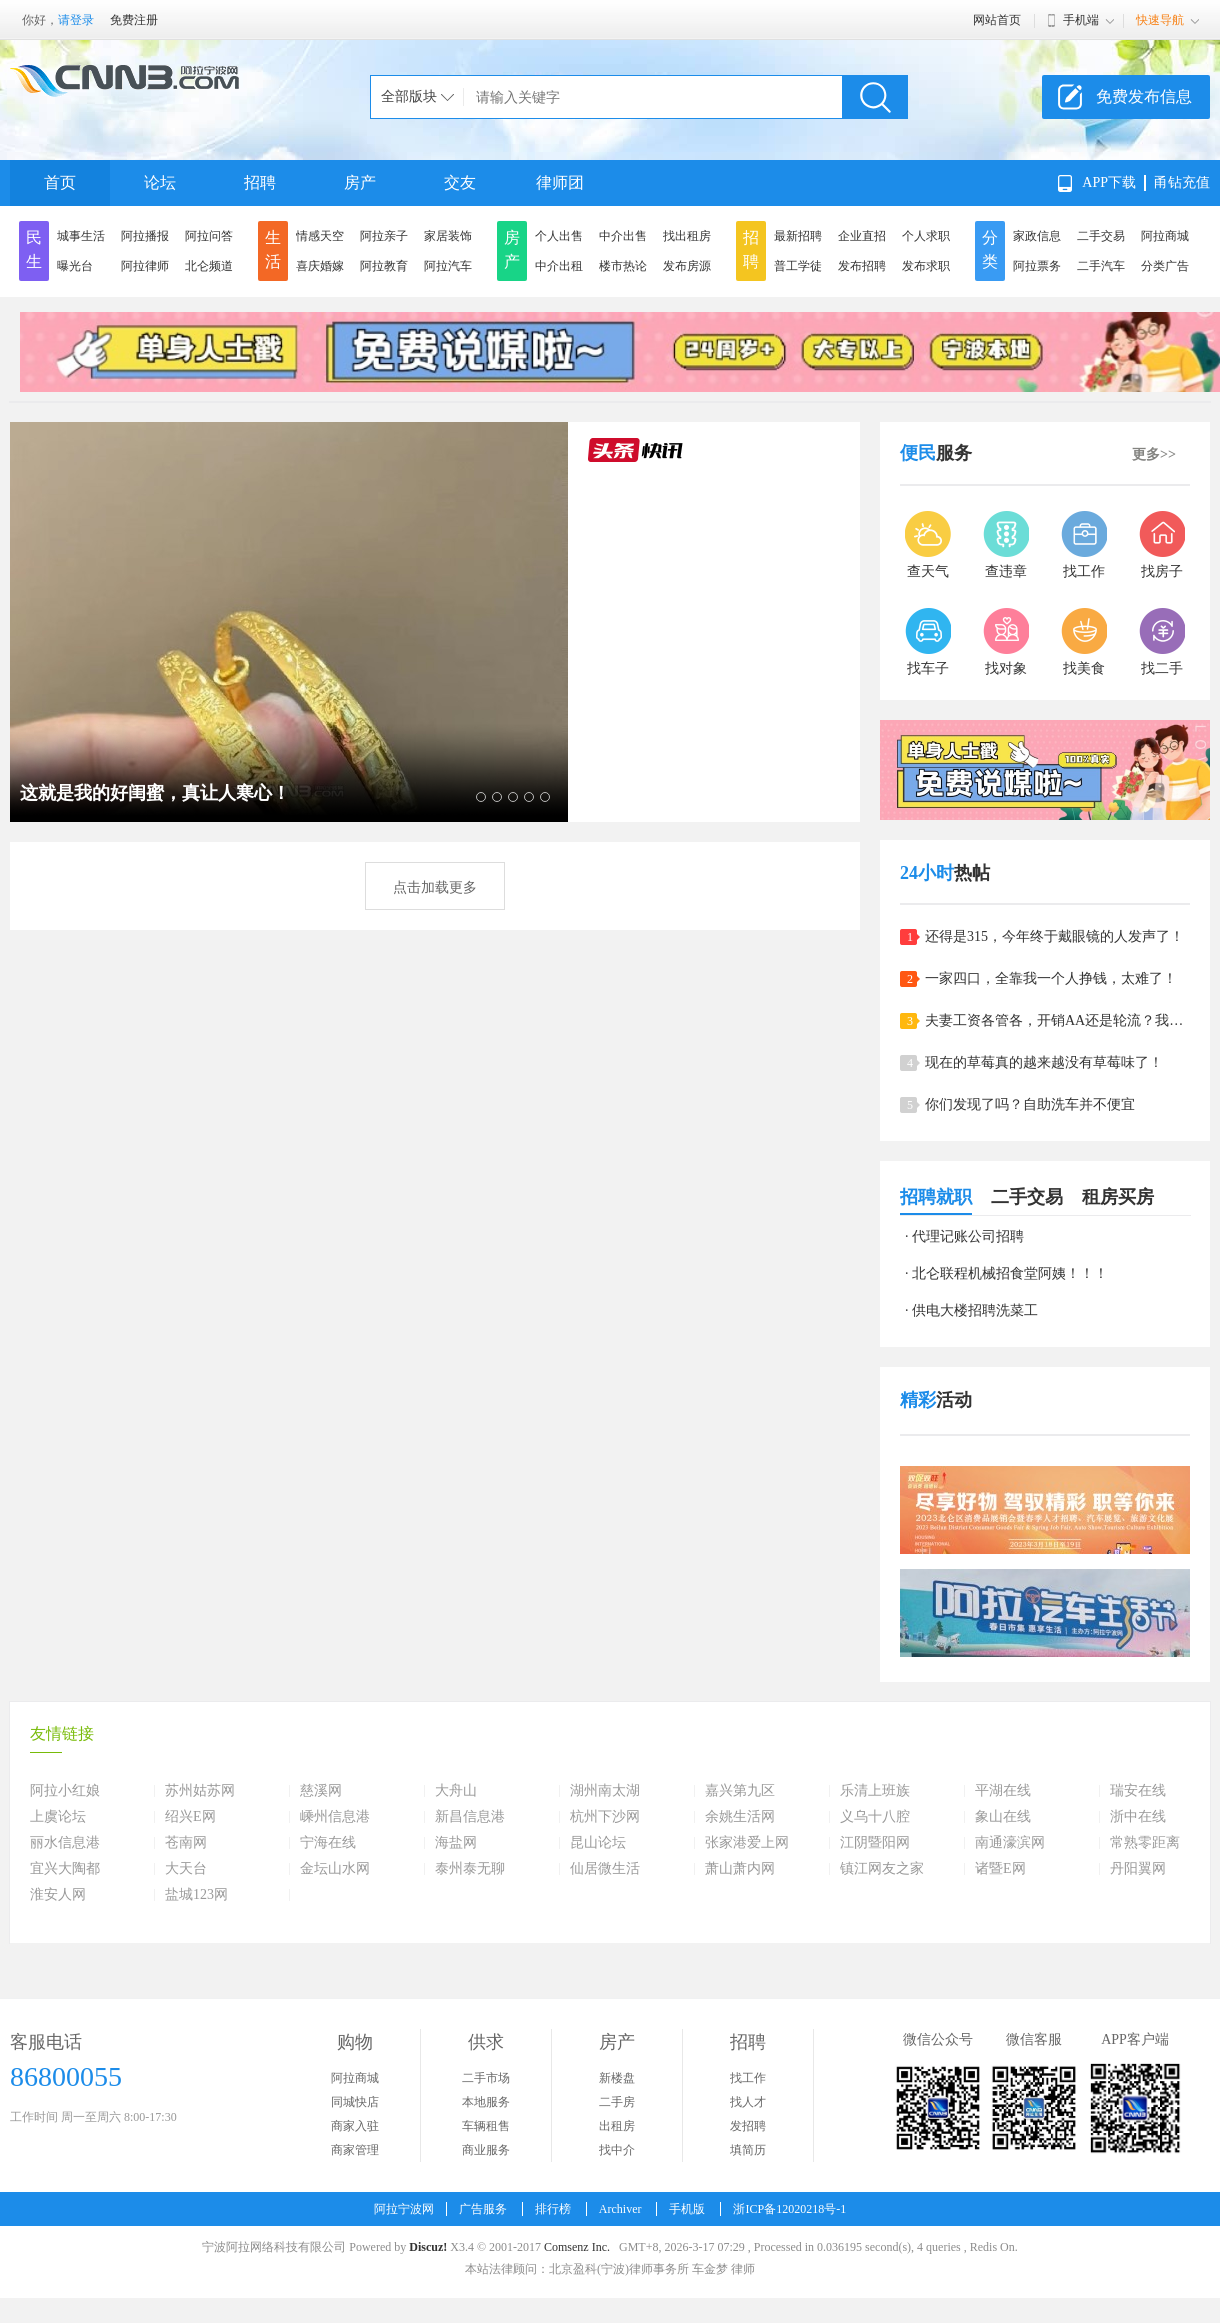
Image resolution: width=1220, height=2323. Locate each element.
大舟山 (456, 1791)
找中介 (617, 2150)
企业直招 (862, 236)
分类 (990, 249)
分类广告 (1165, 266)
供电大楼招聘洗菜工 (975, 1310)
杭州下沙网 (605, 1817)
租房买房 (1118, 1197)
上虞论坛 (58, 1817)
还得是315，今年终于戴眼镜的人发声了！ (1054, 936)
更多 (1154, 454)
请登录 (76, 20)
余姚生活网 (740, 1817)
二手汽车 (1101, 266)
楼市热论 (623, 266)
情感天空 (320, 236)
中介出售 (623, 236)
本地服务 (486, 2102)
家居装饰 (448, 236)
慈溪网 (321, 1791)
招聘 (260, 182)
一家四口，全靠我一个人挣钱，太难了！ (1051, 978)
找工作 (748, 2078)
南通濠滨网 (1010, 1843)
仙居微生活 (605, 1869)
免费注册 (134, 20)
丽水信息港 (65, 1843)
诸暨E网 (1000, 1869)
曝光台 (75, 266)
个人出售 (559, 236)
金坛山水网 (335, 1869)
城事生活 (81, 236)
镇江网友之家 (882, 1869)
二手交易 (1101, 236)
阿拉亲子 (384, 236)
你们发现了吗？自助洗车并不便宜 (1030, 1104)
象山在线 (1003, 1817)
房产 (360, 182)
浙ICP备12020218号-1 (789, 2209)
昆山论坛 (598, 1843)
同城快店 (355, 2102)
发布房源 (687, 266)
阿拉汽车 (448, 266)
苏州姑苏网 (200, 1791)
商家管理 (355, 2150)
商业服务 (486, 2150)
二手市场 (486, 2078)
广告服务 (483, 2209)
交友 (460, 182)
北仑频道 (209, 266)
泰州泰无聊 (470, 1869)
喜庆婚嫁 (320, 266)
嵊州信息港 (335, 1817)
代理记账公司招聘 (968, 1236)
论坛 (160, 182)
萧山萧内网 (740, 1869)
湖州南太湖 (605, 1791)
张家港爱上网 (747, 1843)
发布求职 (926, 266)
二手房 (617, 2102)
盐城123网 (196, 1895)
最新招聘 (798, 236)
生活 (273, 249)
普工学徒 (798, 266)
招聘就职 (936, 1197)
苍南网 (186, 1843)
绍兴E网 (190, 1817)
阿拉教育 (384, 266)
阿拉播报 (145, 236)
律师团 (560, 182)
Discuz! (428, 2247)
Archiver (620, 2209)
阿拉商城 (1165, 236)
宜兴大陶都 (65, 1869)
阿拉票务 (1037, 266)
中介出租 (559, 266)
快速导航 (1160, 20)
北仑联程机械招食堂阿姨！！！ (1010, 1273)
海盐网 (456, 1843)
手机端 (1081, 20)
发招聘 (748, 2126)
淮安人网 (58, 1895)
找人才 (748, 2102)
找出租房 (687, 236)
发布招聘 (862, 266)
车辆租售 (486, 2126)
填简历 (748, 2150)
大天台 (186, 1869)
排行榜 (553, 2209)
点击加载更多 (435, 887)
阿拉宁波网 (404, 2209)
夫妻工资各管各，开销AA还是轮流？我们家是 (1057, 1020)
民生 (34, 249)
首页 (60, 182)
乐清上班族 (875, 1791)
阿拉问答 (209, 236)
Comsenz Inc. (577, 2247)
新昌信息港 (470, 1817)
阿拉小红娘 (65, 1791)
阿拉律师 (145, 266)
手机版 (687, 2209)
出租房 (617, 2126)
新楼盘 (617, 2078)
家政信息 (1037, 236)
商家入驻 (355, 2126)
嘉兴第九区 (740, 1791)
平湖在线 (1003, 1791)
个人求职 (926, 236)
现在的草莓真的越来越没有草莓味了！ (1044, 1062)
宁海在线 (328, 1843)
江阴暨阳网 (875, 1843)
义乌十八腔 (875, 1817)
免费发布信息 (1144, 96)
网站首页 (997, 20)
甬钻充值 (1182, 182)
